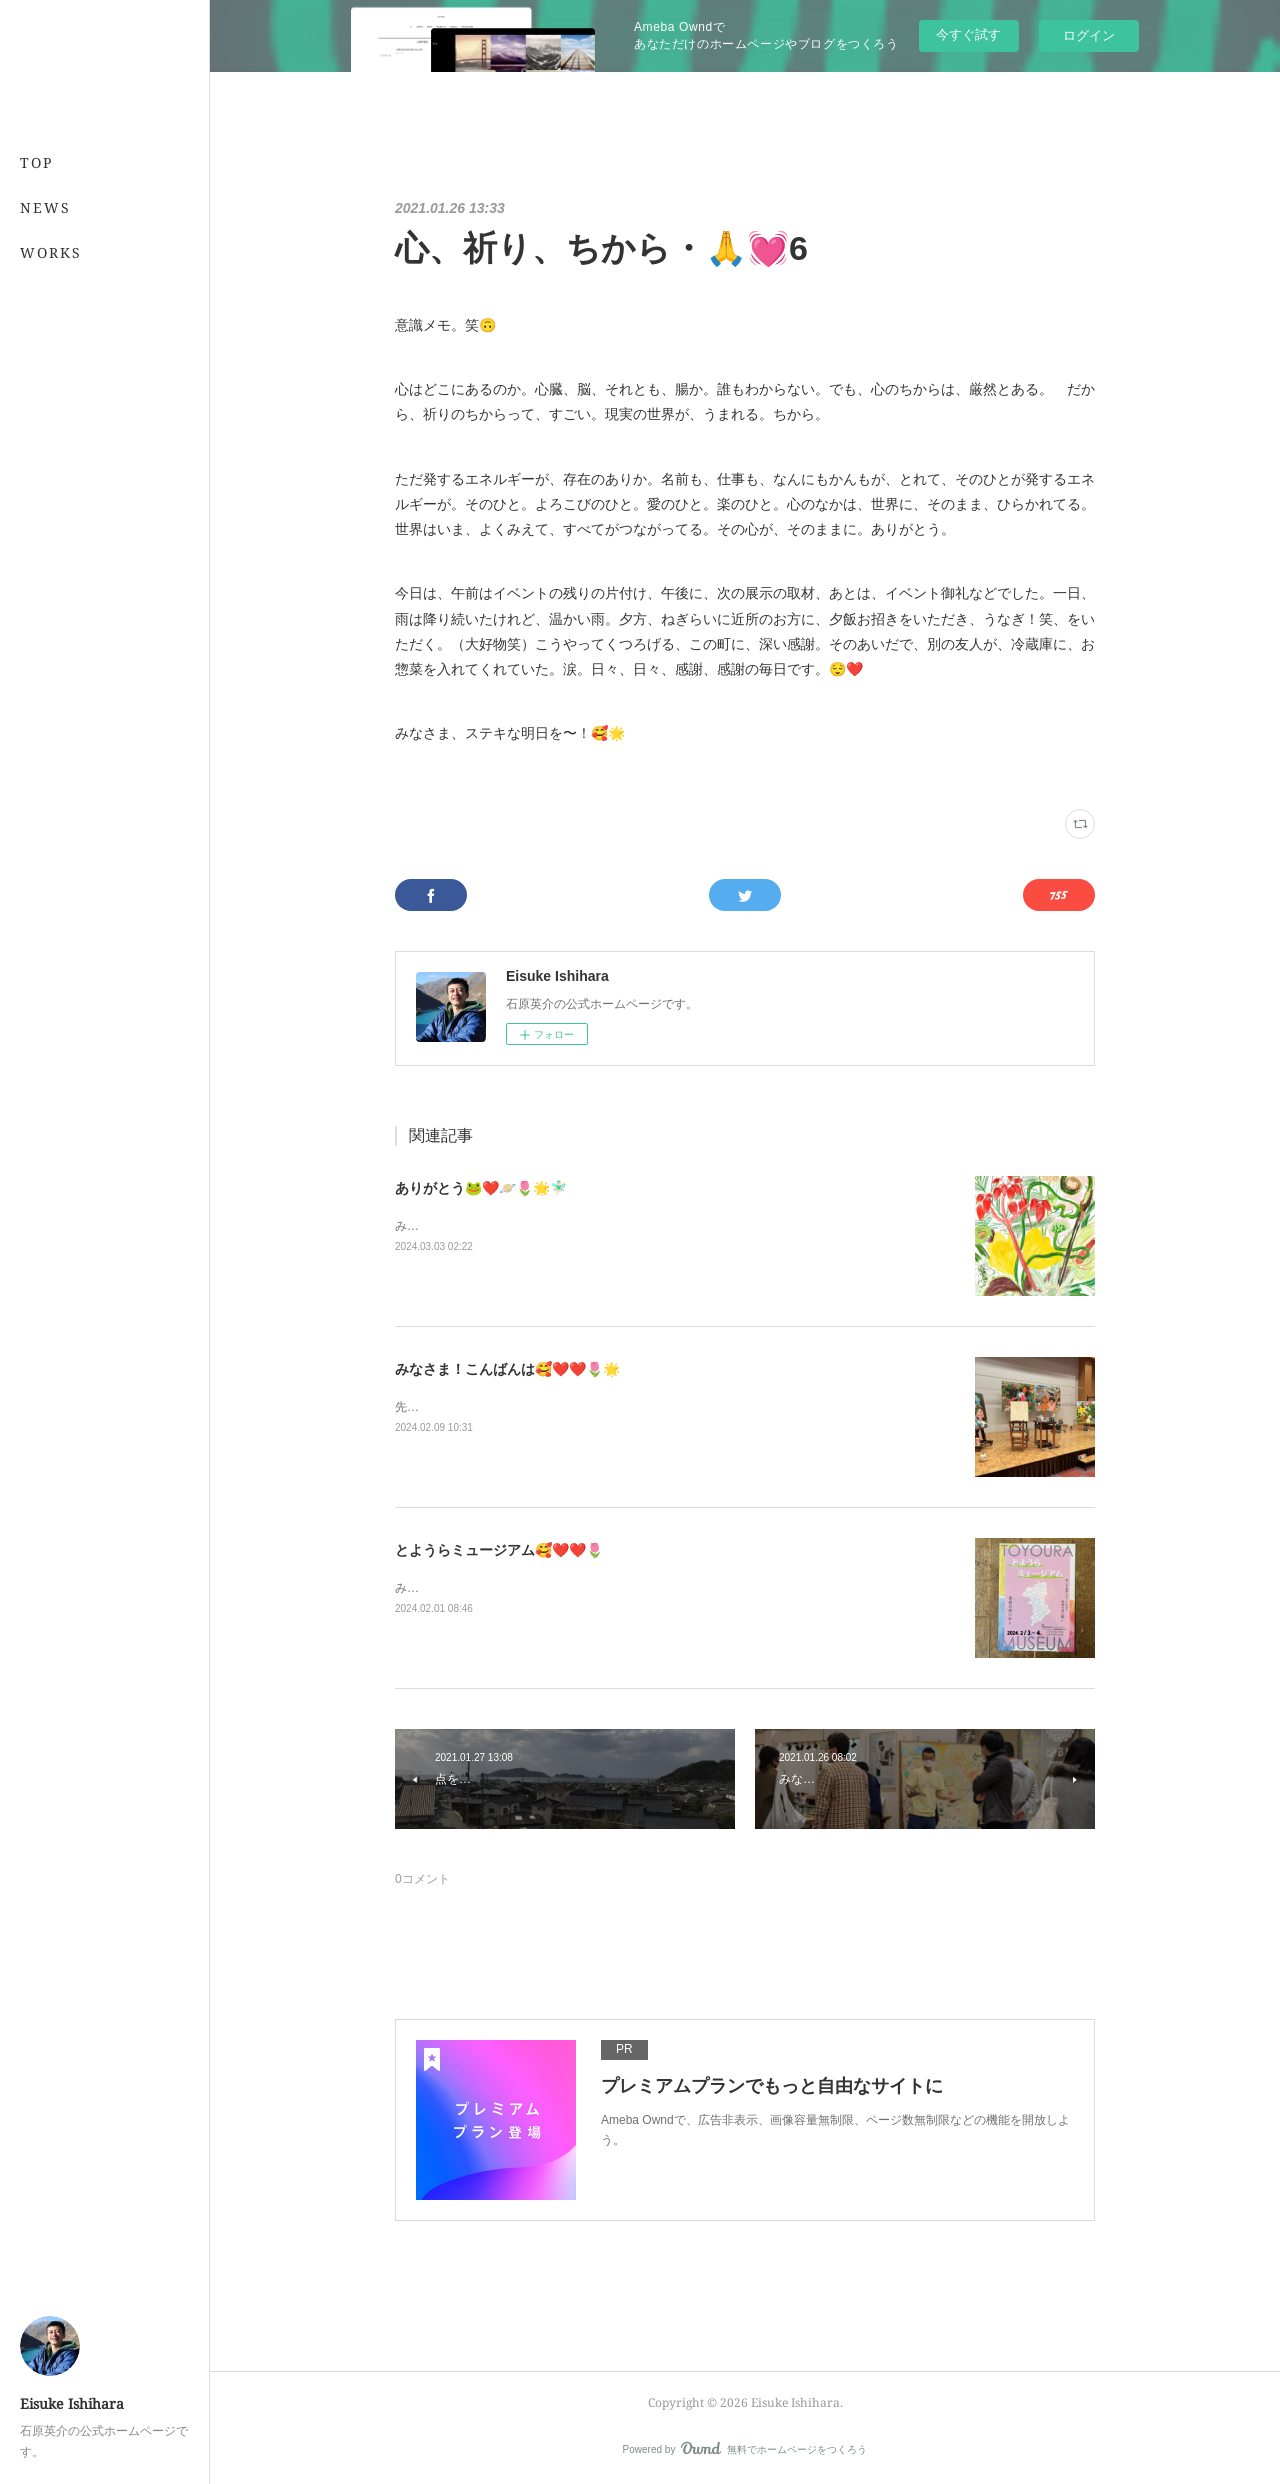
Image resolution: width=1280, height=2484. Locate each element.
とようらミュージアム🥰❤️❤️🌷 (499, 1550)
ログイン (1089, 35)
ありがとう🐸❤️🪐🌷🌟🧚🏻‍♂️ (481, 1188)
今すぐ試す (968, 34)
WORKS (51, 252)
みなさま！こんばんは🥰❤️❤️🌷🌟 (507, 1369)
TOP (36, 162)
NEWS (45, 207)
